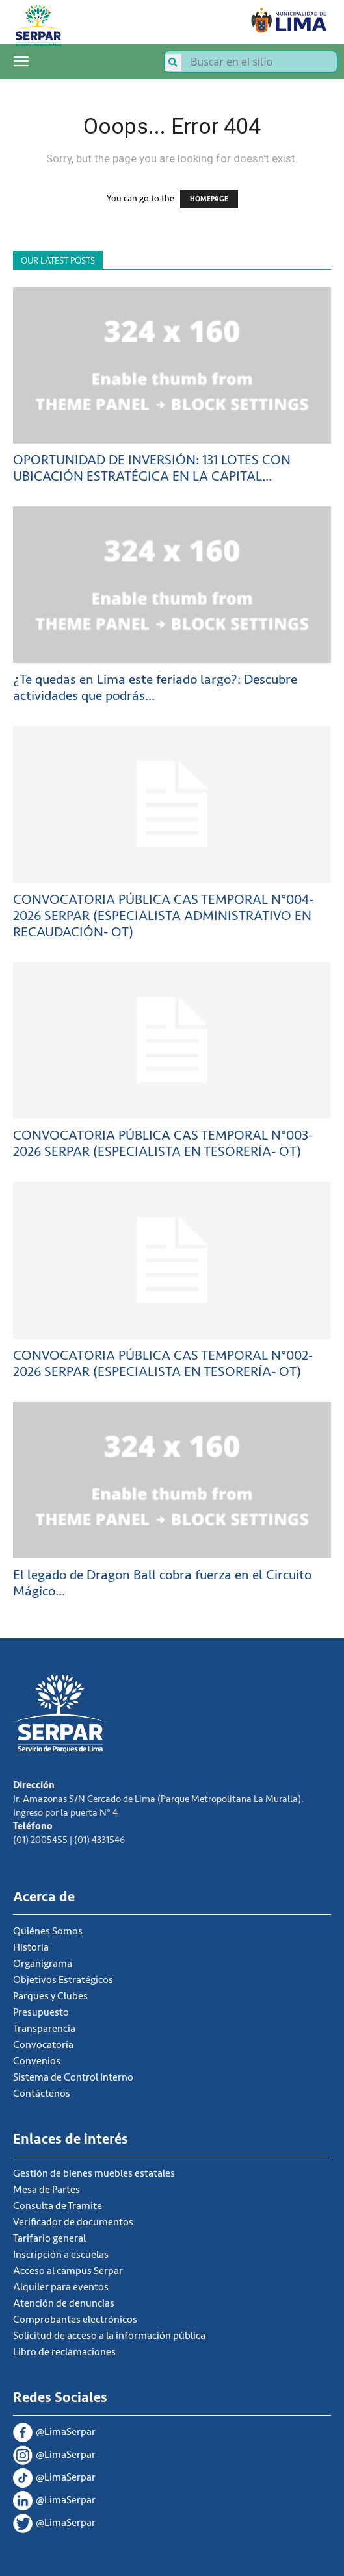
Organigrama (42, 1963)
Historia (31, 1947)
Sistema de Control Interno (73, 2077)
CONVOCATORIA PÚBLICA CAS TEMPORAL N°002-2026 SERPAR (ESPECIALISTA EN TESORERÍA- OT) (163, 1363)
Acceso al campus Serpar (68, 2270)
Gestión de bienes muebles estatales (94, 2173)
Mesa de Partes (46, 2189)
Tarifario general (49, 2238)
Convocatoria (43, 2044)
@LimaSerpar (54, 2433)
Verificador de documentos (73, 2222)
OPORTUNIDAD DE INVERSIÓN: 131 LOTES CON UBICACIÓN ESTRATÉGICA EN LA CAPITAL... (152, 468)
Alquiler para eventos (61, 2287)
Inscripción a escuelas (61, 2254)
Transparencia (44, 2028)
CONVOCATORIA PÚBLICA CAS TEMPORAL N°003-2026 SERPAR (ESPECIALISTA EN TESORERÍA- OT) (163, 1143)
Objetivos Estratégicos (63, 1979)
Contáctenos (41, 2093)
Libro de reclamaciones (64, 2351)
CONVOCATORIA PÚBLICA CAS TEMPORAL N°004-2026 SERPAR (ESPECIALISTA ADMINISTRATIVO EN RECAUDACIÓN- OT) (163, 916)
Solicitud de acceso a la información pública (109, 2335)
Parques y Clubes (50, 1996)
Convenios (36, 2061)
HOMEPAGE (209, 199)
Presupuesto (41, 2012)
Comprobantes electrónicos (75, 2319)
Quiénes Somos (48, 1931)
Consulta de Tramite (57, 2205)
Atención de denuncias (63, 2303)
